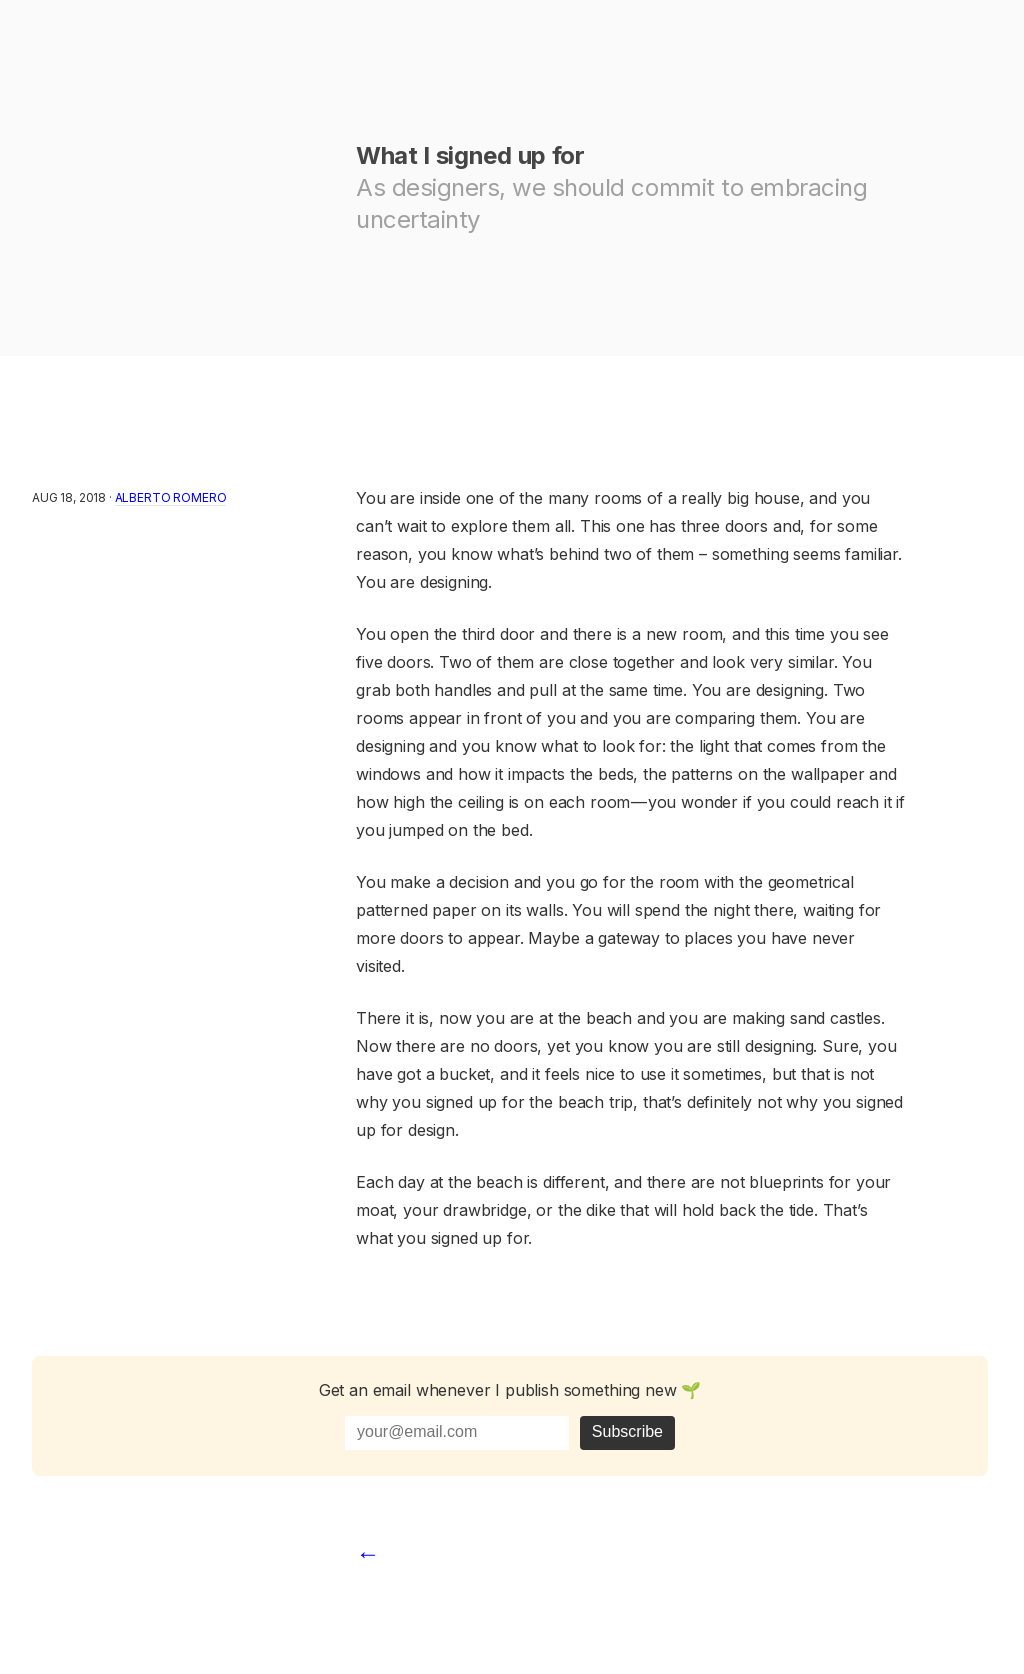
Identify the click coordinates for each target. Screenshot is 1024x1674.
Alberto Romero (171, 497)
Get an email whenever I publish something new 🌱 (510, 1390)
